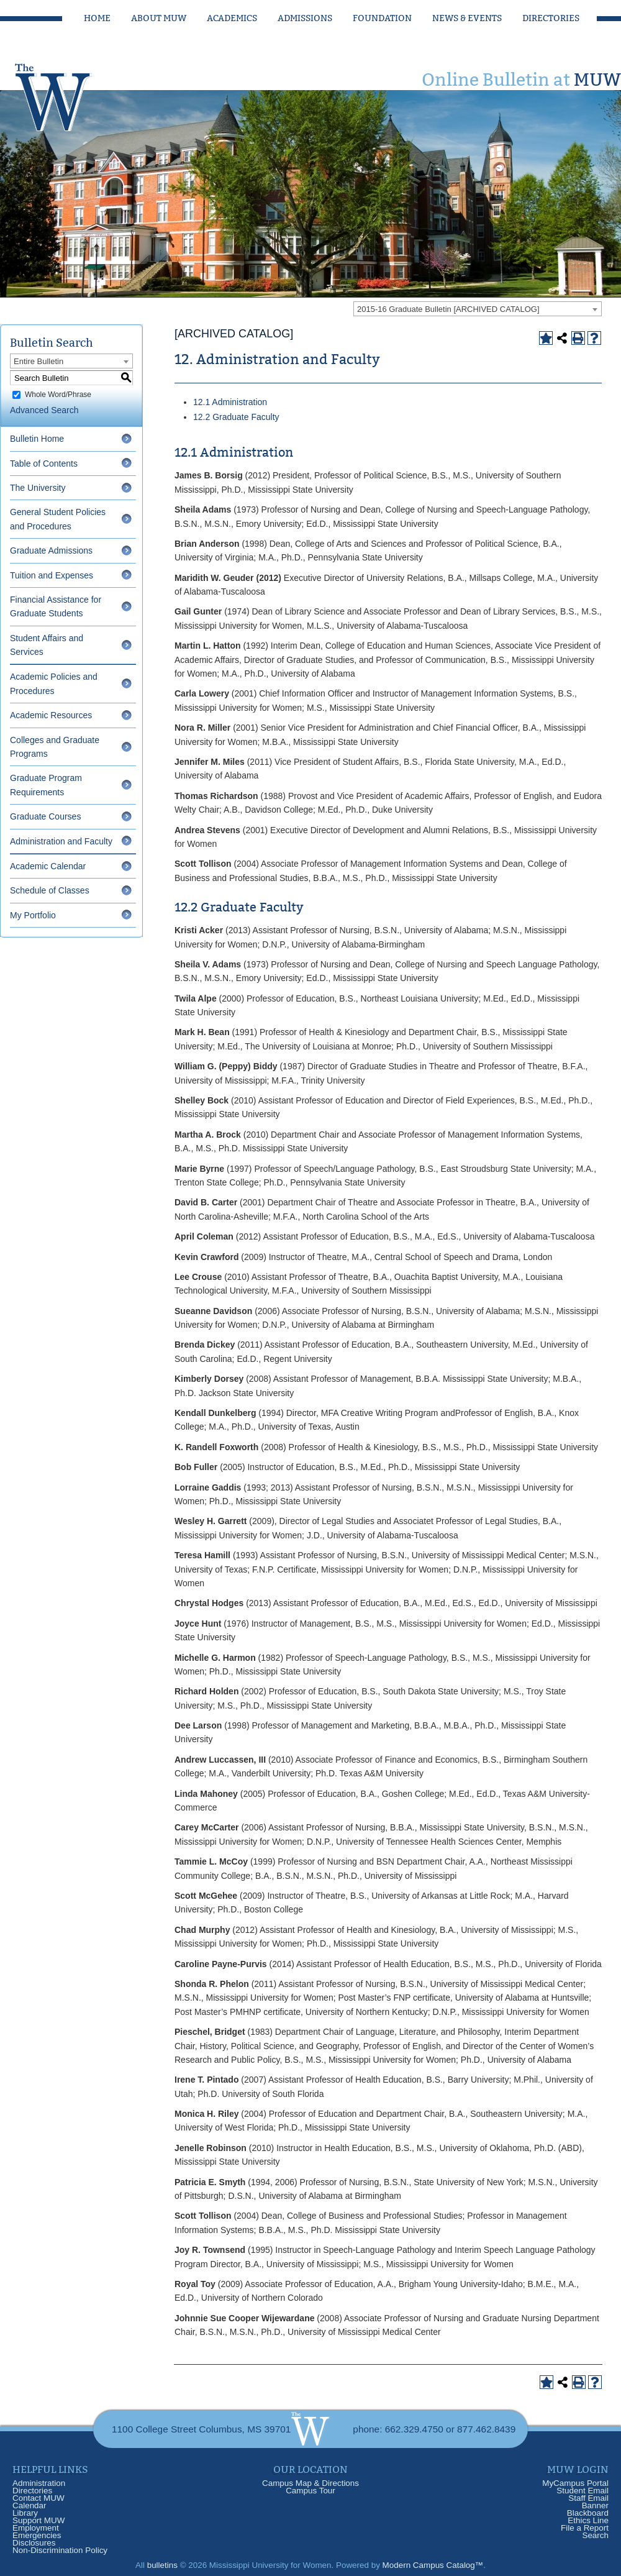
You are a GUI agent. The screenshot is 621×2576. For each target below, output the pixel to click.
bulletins (162, 2565)
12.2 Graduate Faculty (236, 417)
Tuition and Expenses (51, 575)
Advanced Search (44, 410)
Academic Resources (51, 715)
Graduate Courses (45, 816)
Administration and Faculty (61, 841)
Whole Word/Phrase (58, 394)
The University (37, 488)
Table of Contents (44, 463)
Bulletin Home (37, 439)
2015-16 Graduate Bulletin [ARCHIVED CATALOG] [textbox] (448, 309)
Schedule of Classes (49, 890)
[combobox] (477, 308)
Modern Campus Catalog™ (433, 2565)
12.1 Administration (230, 402)
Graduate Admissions (51, 550)
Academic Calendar (48, 866)
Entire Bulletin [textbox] (38, 361)
